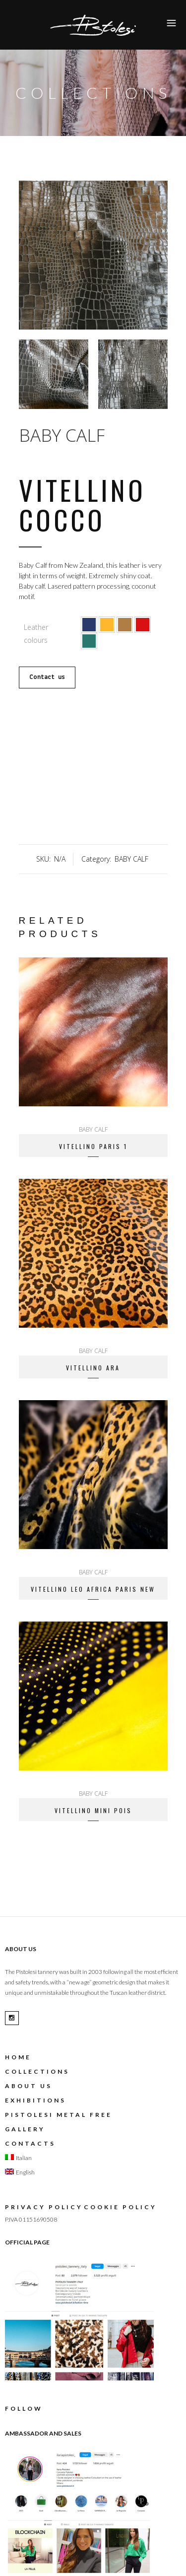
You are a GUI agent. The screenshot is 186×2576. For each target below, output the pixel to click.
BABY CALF (62, 435)
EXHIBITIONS (35, 2100)
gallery (25, 2129)
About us (28, 2086)
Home (18, 2057)
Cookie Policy (120, 2207)
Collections (37, 2071)
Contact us (47, 677)
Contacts (30, 2143)
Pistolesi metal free (58, 2114)
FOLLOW (24, 2408)
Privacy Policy (44, 2207)
